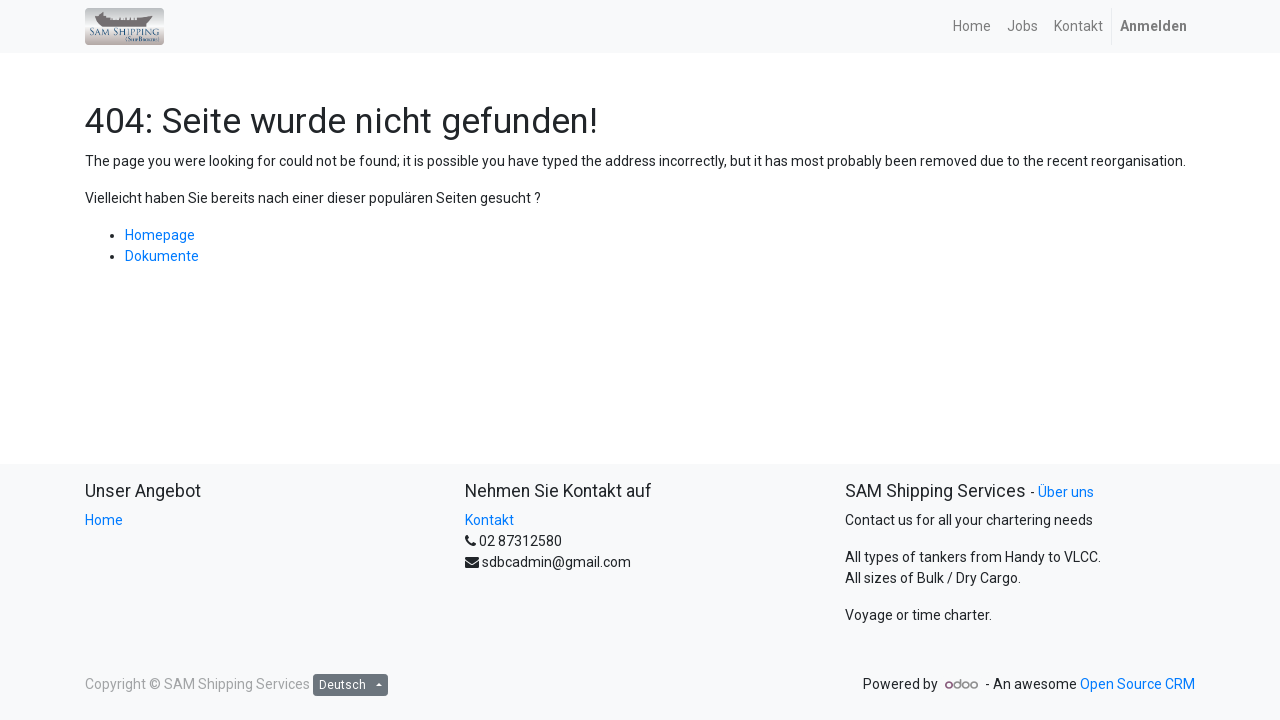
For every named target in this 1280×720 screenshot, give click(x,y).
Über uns (1066, 492)
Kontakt (489, 520)
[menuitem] (972, 26)
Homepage (160, 235)
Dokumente (162, 256)
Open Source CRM (1137, 684)
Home (104, 520)
